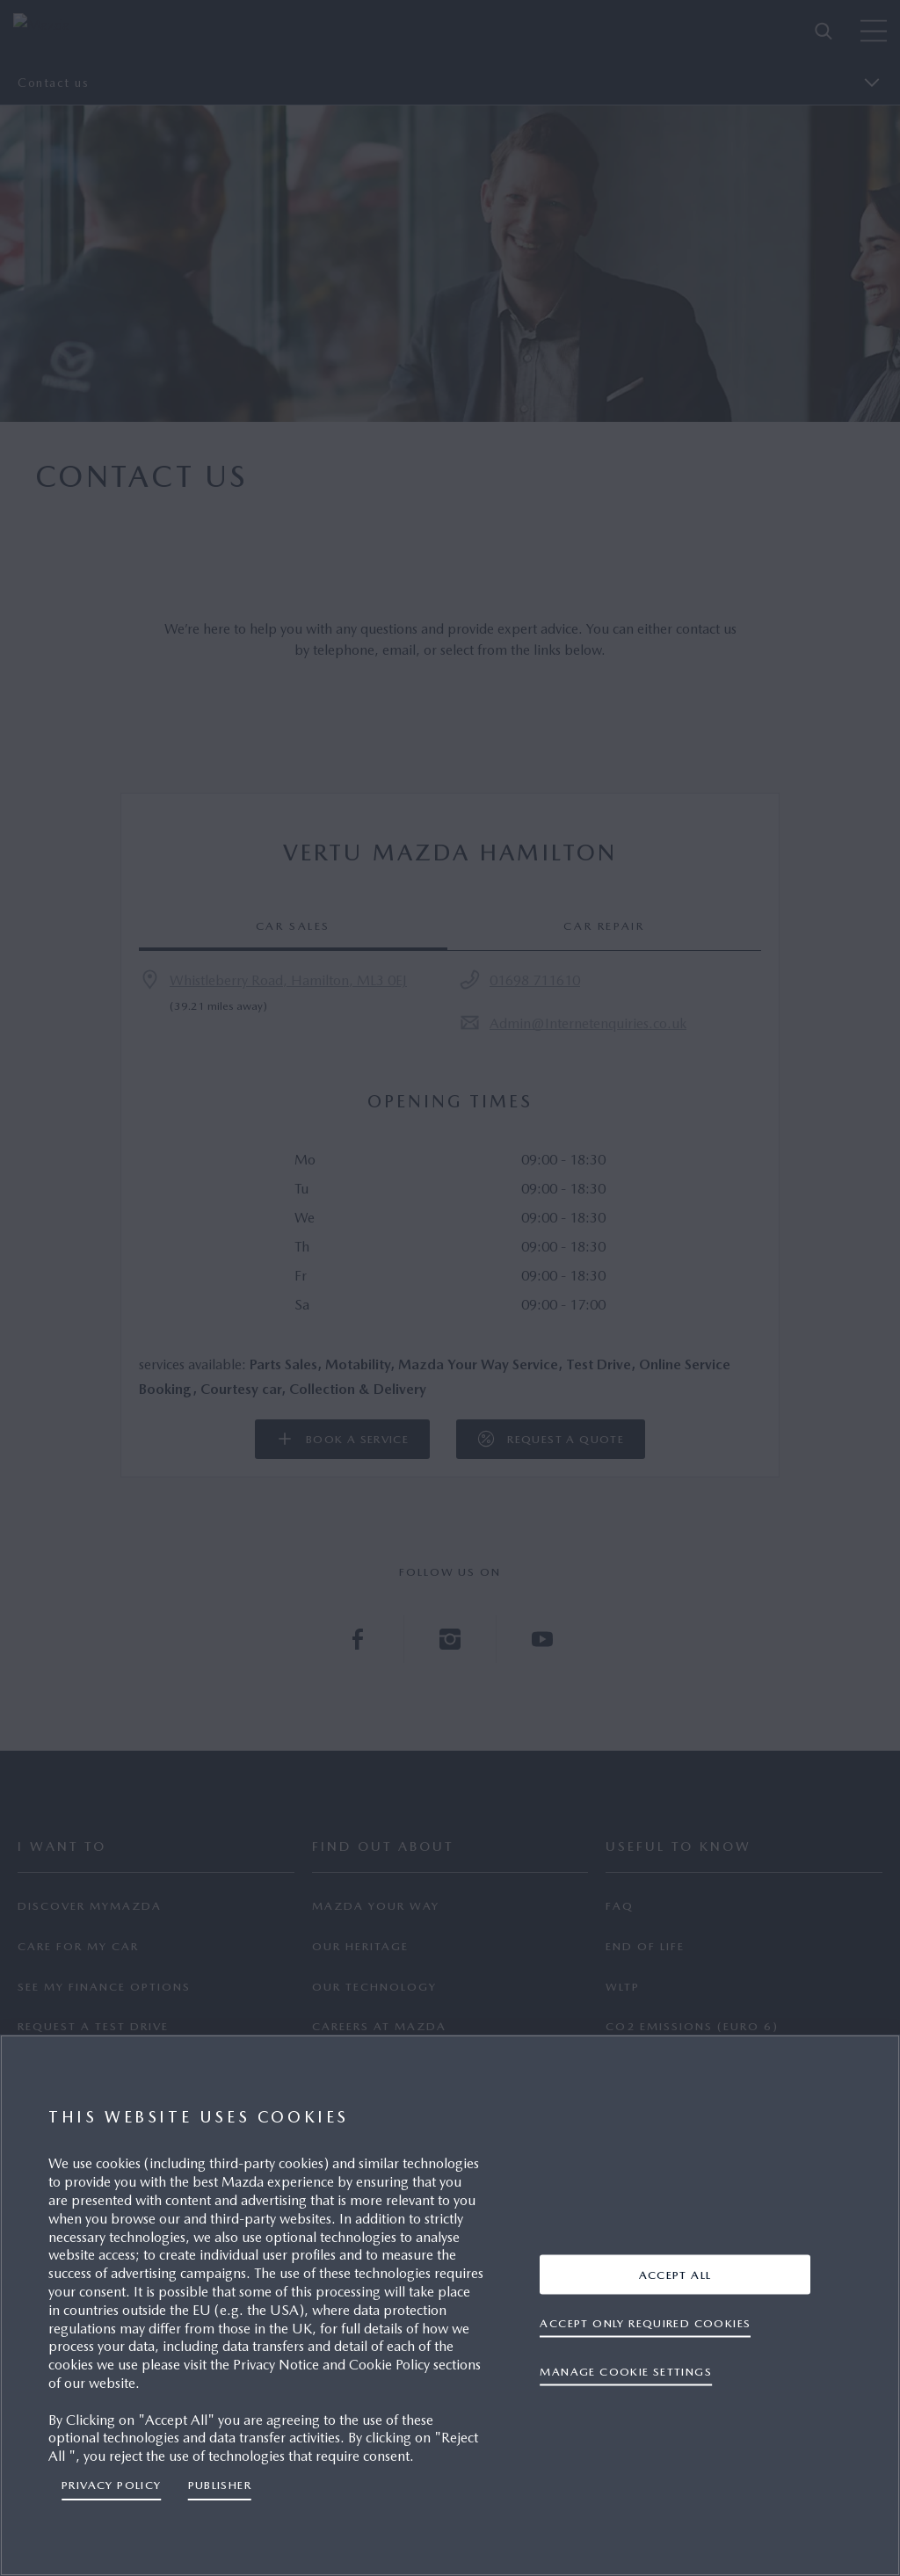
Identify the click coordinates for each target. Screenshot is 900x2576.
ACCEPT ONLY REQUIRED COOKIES (645, 2322)
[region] (450, 2305)
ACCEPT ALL (675, 2274)
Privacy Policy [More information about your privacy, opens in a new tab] (112, 2485)
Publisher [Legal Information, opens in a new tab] (220, 2485)
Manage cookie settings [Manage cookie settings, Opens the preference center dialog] (626, 2370)
